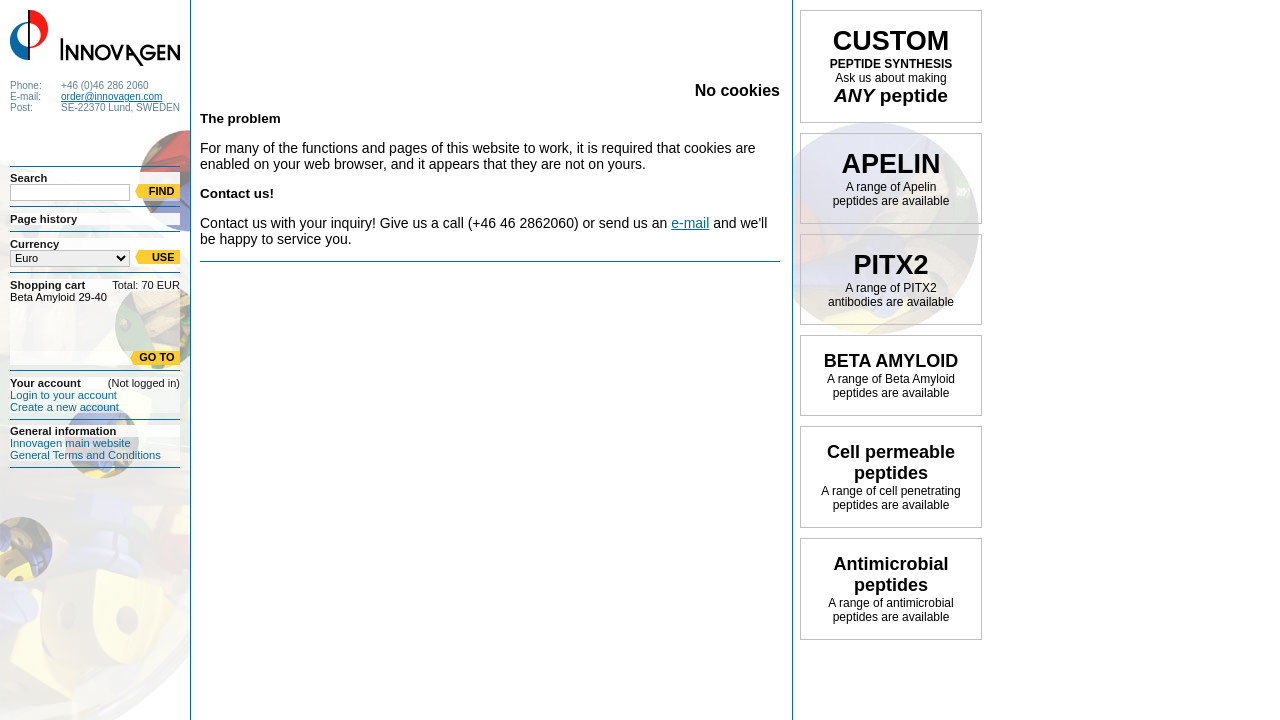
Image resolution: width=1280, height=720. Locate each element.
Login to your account (63, 395)
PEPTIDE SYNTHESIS (891, 66)
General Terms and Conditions (85, 455)
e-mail (690, 223)
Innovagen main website (70, 443)
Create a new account (64, 407)
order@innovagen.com (111, 96)
